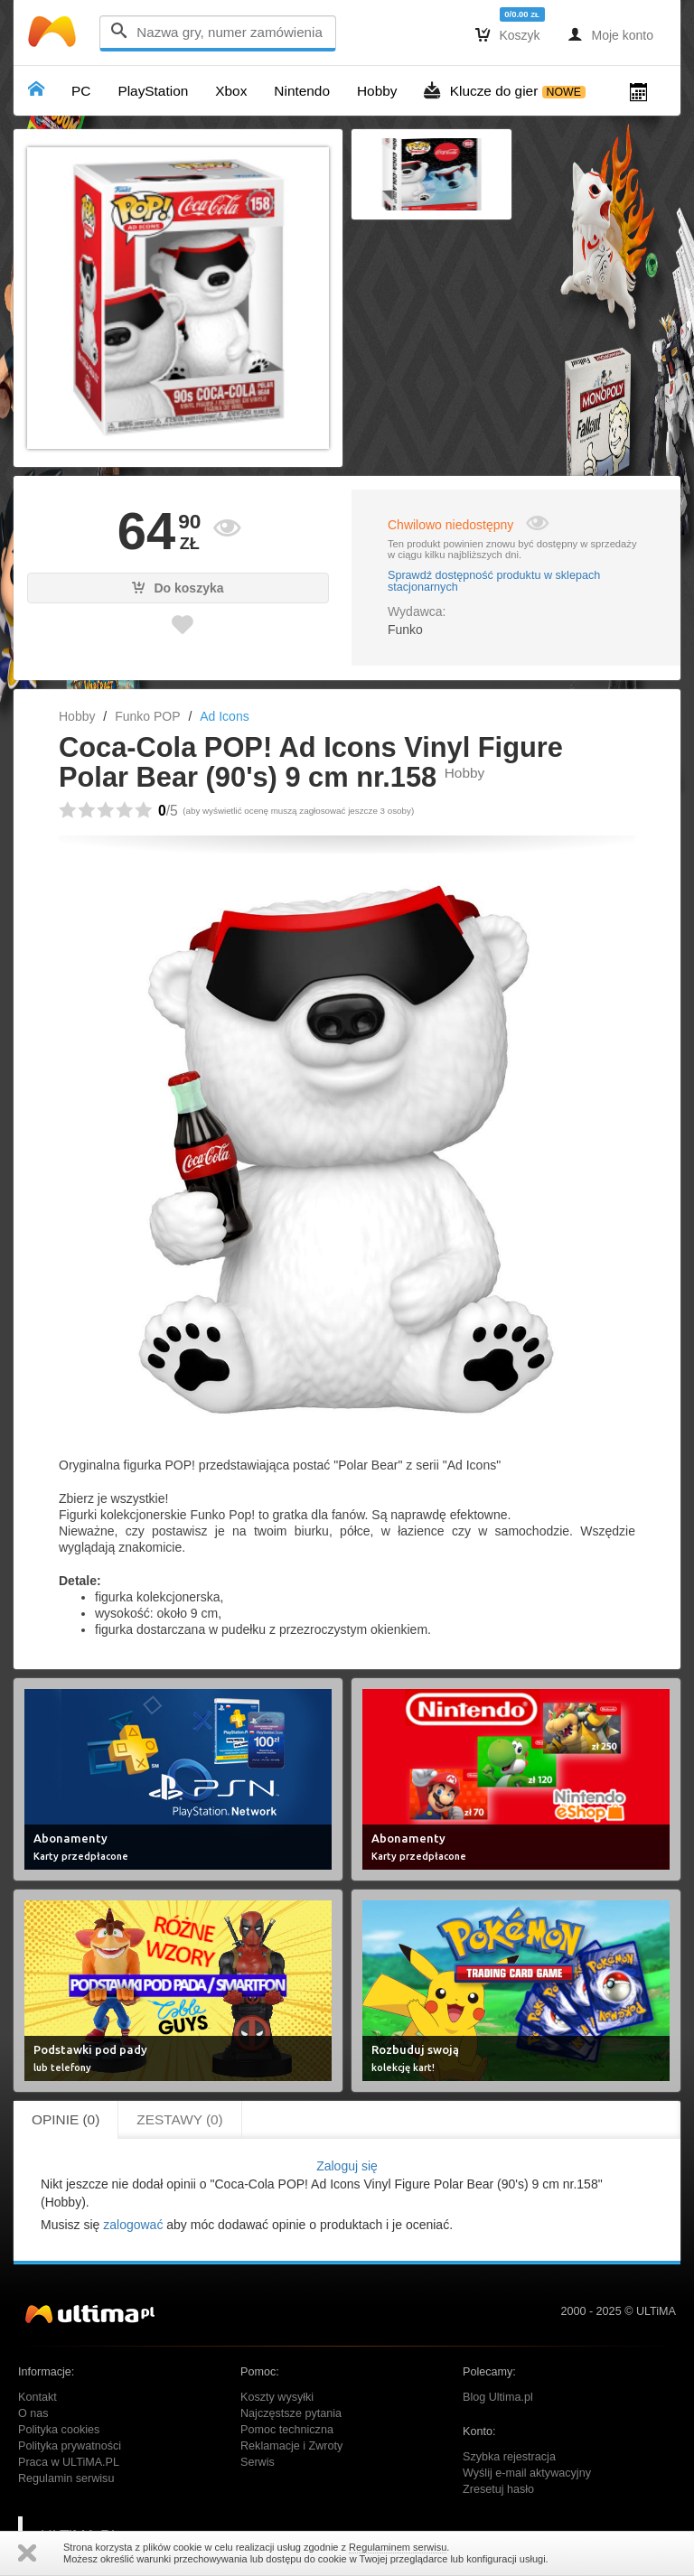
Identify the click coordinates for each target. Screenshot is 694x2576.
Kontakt (37, 2397)
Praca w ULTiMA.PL (68, 2462)
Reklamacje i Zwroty (291, 2446)
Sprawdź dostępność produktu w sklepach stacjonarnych (494, 581)
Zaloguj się (347, 2166)
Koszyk (507, 34)
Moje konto (610, 34)
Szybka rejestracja (509, 2456)
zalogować (133, 2224)
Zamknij (27, 2553)
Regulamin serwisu (66, 2478)
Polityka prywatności (69, 2446)
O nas (33, 2413)
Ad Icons (224, 716)
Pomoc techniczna (286, 2429)
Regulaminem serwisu (397, 2547)
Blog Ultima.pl (498, 2397)
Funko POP (147, 716)
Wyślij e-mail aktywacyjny (527, 2473)
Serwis (257, 2462)
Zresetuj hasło (498, 2489)
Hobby (77, 716)
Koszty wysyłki (277, 2397)
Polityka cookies (58, 2429)
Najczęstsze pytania (291, 2413)
